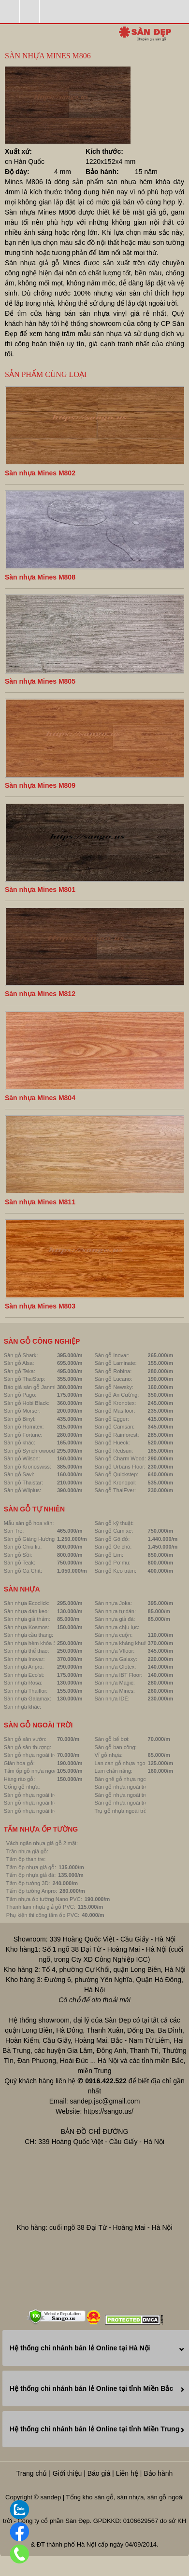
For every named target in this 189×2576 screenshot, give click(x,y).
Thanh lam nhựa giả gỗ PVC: (40, 1907)
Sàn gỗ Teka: (19, 1371)
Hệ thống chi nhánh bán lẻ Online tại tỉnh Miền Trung (94, 2429)
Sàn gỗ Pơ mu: (112, 1562)
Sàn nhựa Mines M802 (40, 473)
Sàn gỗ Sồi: (18, 1555)
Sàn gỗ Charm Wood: (119, 1458)
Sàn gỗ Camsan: (114, 1427)
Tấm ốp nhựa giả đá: (31, 1875)
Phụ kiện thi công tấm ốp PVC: (42, 1915)
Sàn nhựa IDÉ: (111, 1698)
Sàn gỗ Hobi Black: (26, 1403)
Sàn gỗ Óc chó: (112, 1547)
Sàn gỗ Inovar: (111, 1355)
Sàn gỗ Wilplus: (22, 1490)
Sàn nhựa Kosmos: (26, 1627)
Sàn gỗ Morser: (22, 1411)
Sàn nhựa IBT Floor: (118, 1675)
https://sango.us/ (108, 2111)
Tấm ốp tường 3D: (28, 1883)
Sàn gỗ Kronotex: (115, 1403)
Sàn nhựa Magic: (114, 1683)
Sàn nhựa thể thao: (26, 1651)
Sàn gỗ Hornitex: (24, 1427)
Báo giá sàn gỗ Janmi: (30, 1387)
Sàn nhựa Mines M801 (40, 889)
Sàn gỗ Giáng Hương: (30, 1539)
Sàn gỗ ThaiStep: (24, 1379)
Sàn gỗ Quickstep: (116, 1474)
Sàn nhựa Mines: (114, 1691)
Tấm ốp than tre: (25, 1859)
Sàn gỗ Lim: (108, 1555)
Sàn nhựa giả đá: (114, 1619)
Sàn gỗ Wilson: (22, 1458)
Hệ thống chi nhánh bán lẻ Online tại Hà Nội (80, 2348)
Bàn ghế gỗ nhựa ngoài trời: (127, 1779)
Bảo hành (158, 2473)
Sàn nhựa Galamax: (27, 1698)
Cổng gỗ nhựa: (22, 1787)
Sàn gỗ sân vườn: (25, 1739)
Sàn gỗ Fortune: (23, 1435)
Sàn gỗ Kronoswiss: (27, 1467)
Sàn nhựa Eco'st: (24, 1675)
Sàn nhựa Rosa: (23, 1683)
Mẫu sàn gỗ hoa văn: (29, 1523)
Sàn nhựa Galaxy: (115, 1659)
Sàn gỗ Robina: (112, 1371)
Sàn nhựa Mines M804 (40, 1098)
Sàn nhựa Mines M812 (40, 994)
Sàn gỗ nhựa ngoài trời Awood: (40, 1803)
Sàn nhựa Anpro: (24, 1667)
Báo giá (98, 2473)
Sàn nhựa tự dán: (115, 1611)
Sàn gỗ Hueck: (112, 1442)
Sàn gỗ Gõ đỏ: (112, 1539)
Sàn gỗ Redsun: (113, 1451)
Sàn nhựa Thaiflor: (26, 1691)
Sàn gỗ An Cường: (116, 1395)
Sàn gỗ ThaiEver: (115, 1490)
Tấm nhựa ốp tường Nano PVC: (44, 1899)
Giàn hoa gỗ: (19, 1763)
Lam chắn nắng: (113, 1771)
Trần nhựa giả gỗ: (27, 1851)
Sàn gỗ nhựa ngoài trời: (32, 1755)
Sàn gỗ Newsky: (113, 1387)
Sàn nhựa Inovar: (24, 1659)
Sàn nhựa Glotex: (115, 1667)
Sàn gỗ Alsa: (19, 1363)
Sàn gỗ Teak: (19, 1562)
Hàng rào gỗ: (19, 1779)
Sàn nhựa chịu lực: (116, 1627)
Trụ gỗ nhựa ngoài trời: (121, 1811)
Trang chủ (31, 2473)
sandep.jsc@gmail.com (105, 2101)
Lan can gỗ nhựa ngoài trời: (127, 1763)
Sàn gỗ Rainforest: (116, 1435)
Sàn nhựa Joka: (112, 1603)
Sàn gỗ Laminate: (115, 1363)
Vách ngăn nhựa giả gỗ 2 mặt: (42, 1843)
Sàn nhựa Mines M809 (40, 785)
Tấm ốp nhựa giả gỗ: (31, 1867)
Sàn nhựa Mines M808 (40, 577)
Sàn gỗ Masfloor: (114, 1411)
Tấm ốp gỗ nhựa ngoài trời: (36, 1771)
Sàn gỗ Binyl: (20, 1419)
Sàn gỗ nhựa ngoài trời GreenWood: (137, 1795)
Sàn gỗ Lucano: (113, 1379)
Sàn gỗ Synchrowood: (30, 1451)
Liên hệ (127, 2473)
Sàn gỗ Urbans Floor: (119, 1467)
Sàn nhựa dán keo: (26, 1611)
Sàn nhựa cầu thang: (28, 1635)
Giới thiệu (67, 2473)
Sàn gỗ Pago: (20, 1395)
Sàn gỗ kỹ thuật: (113, 1523)
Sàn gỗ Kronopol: (115, 1482)
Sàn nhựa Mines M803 (40, 1306)
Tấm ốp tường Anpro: (31, 1891)
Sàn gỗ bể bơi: (112, 1739)
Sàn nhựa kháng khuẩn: (122, 1643)
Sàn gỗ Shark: (21, 1355)
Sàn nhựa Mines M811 (40, 1202)
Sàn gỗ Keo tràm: (115, 1571)
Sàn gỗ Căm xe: (113, 1531)
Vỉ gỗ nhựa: (108, 1755)
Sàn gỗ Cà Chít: (23, 1571)
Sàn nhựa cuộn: (113, 1635)
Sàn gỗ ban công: (115, 1747)
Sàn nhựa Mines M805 (40, 681)
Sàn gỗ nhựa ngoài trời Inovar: (40, 1795)
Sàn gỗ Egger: (111, 1419)
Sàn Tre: (14, 1531)
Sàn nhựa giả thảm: (27, 1619)
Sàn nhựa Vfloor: (114, 1651)
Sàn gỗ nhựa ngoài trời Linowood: (44, 1811)
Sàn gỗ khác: (19, 1442)
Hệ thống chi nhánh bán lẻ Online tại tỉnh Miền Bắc (91, 2388)
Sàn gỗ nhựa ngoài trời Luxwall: (132, 1803)
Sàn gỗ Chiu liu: (23, 1547)
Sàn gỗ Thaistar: (23, 1482)
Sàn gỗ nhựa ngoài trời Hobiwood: (134, 1787)
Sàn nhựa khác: (22, 1707)
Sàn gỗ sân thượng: (27, 1747)
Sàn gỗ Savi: (19, 1474)
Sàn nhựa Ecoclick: (26, 1603)
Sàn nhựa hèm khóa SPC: (35, 1643)
